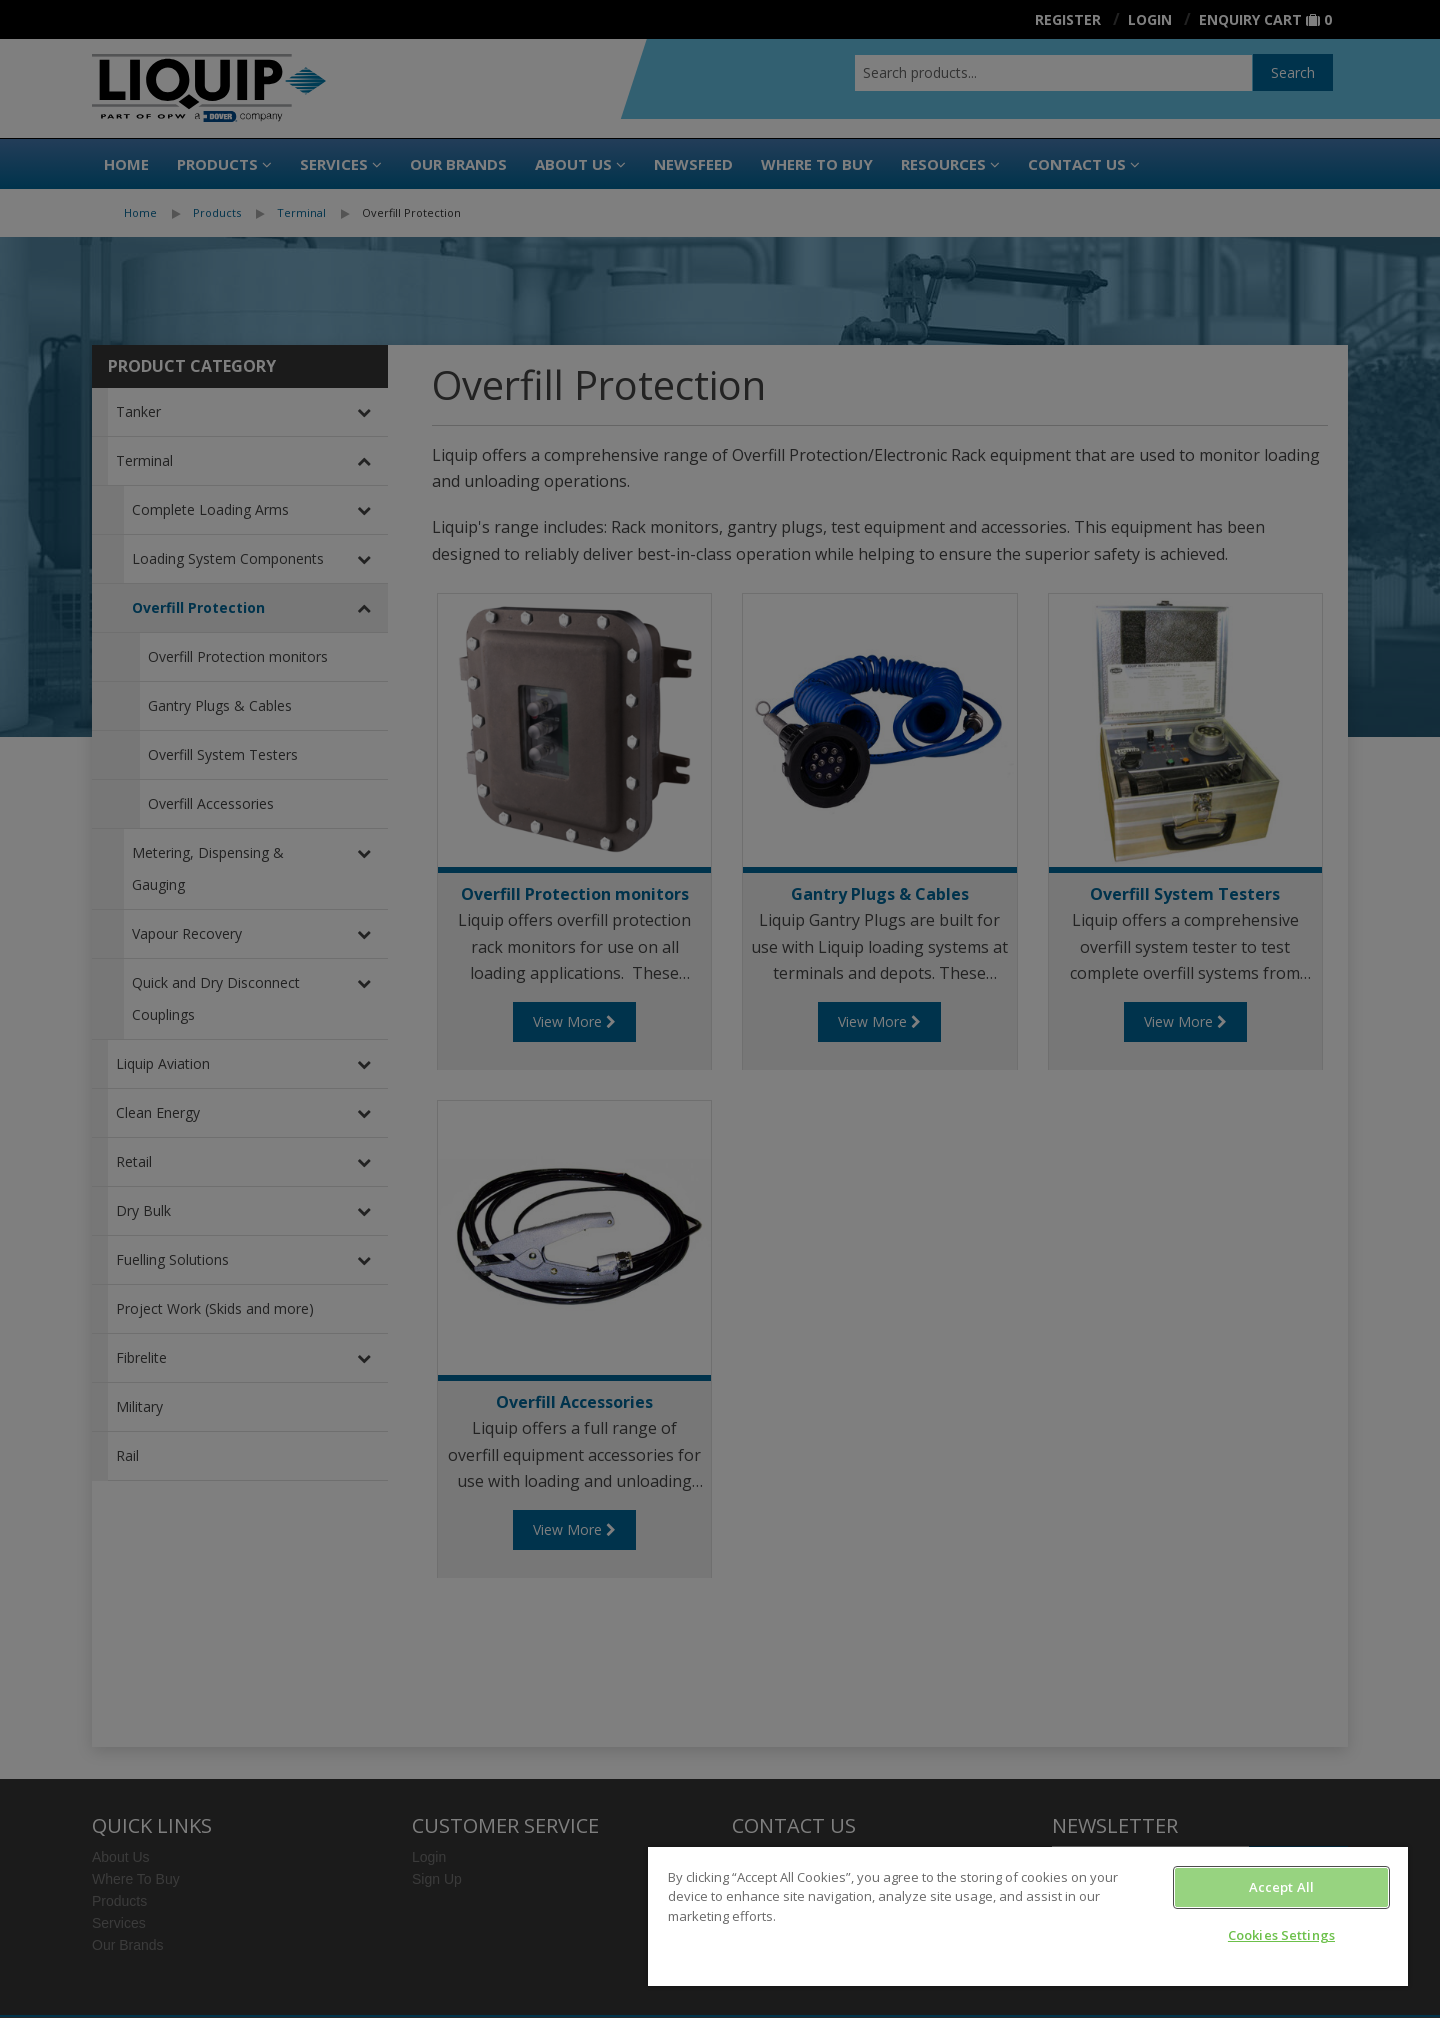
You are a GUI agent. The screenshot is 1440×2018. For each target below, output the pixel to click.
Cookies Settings (1281, 1935)
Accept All (1281, 1887)
